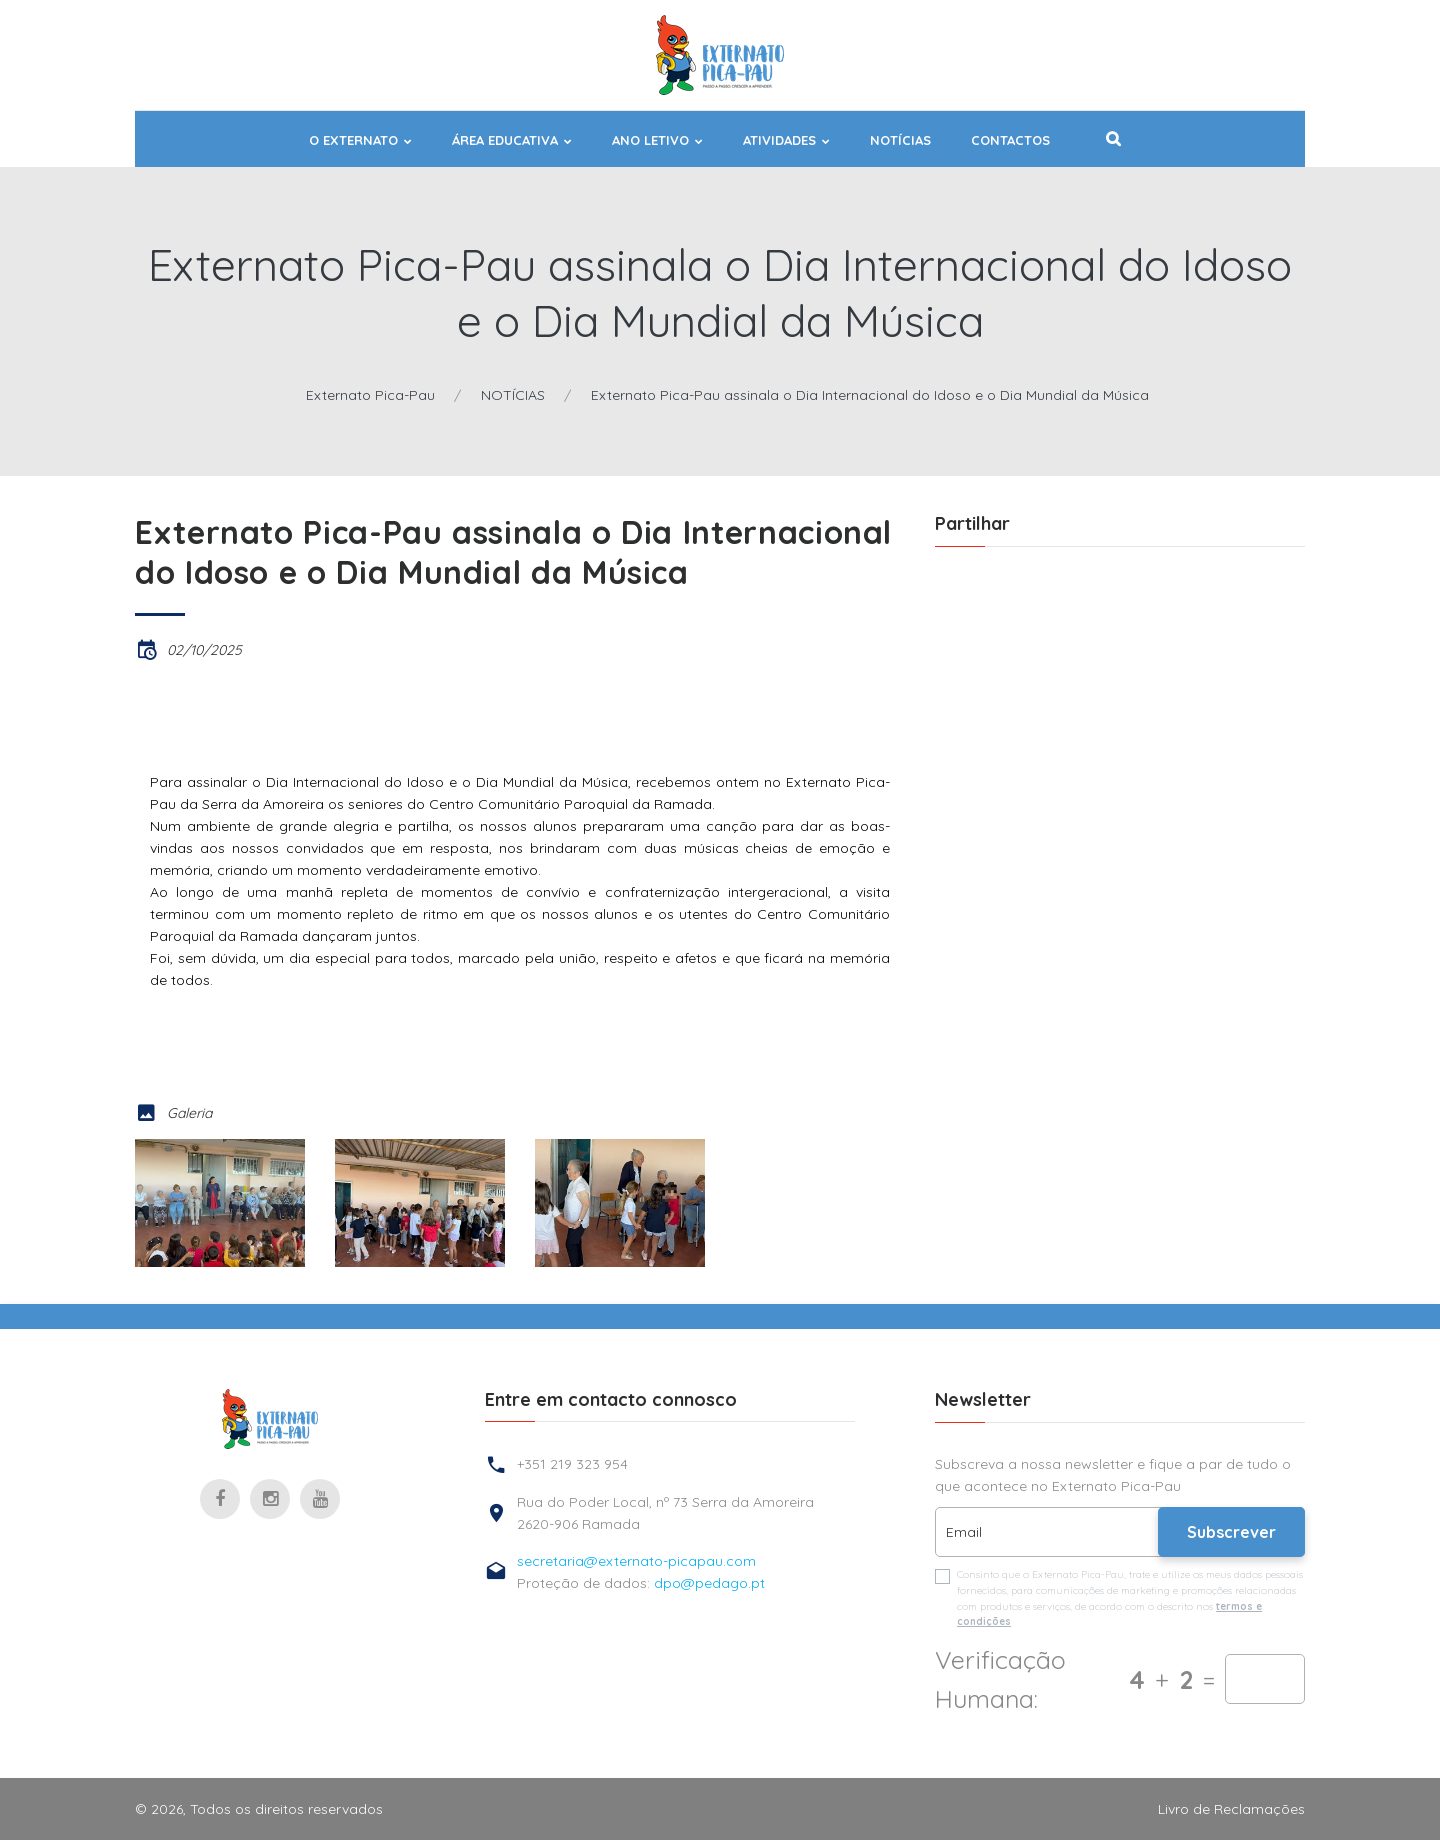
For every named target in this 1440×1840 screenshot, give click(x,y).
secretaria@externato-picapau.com (636, 1561)
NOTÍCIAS (900, 140)
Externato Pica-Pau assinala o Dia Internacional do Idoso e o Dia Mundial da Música (870, 395)
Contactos (1010, 140)
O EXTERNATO (353, 140)
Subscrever (1231, 1532)
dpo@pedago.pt (709, 1583)
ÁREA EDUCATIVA (505, 140)
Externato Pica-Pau (370, 395)
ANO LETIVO (650, 140)
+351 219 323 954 (572, 1464)
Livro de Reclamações (1231, 1809)
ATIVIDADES (779, 140)
